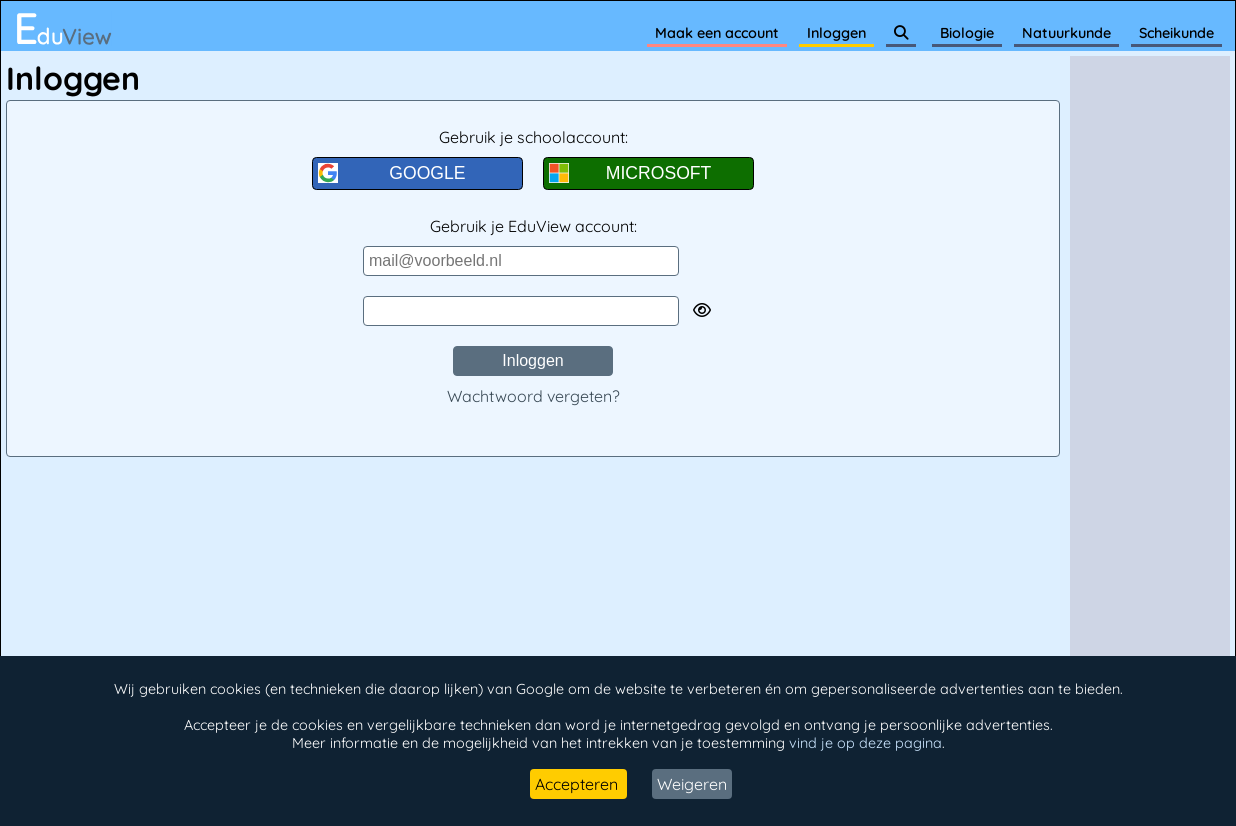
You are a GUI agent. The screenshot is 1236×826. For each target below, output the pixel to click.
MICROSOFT (630, 173)
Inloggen (836, 33)
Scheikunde (1176, 33)
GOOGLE (392, 173)
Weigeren (692, 784)
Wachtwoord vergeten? (533, 396)
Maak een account (717, 33)
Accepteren (578, 784)
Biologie (967, 33)
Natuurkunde (1066, 33)
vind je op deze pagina (865, 743)
